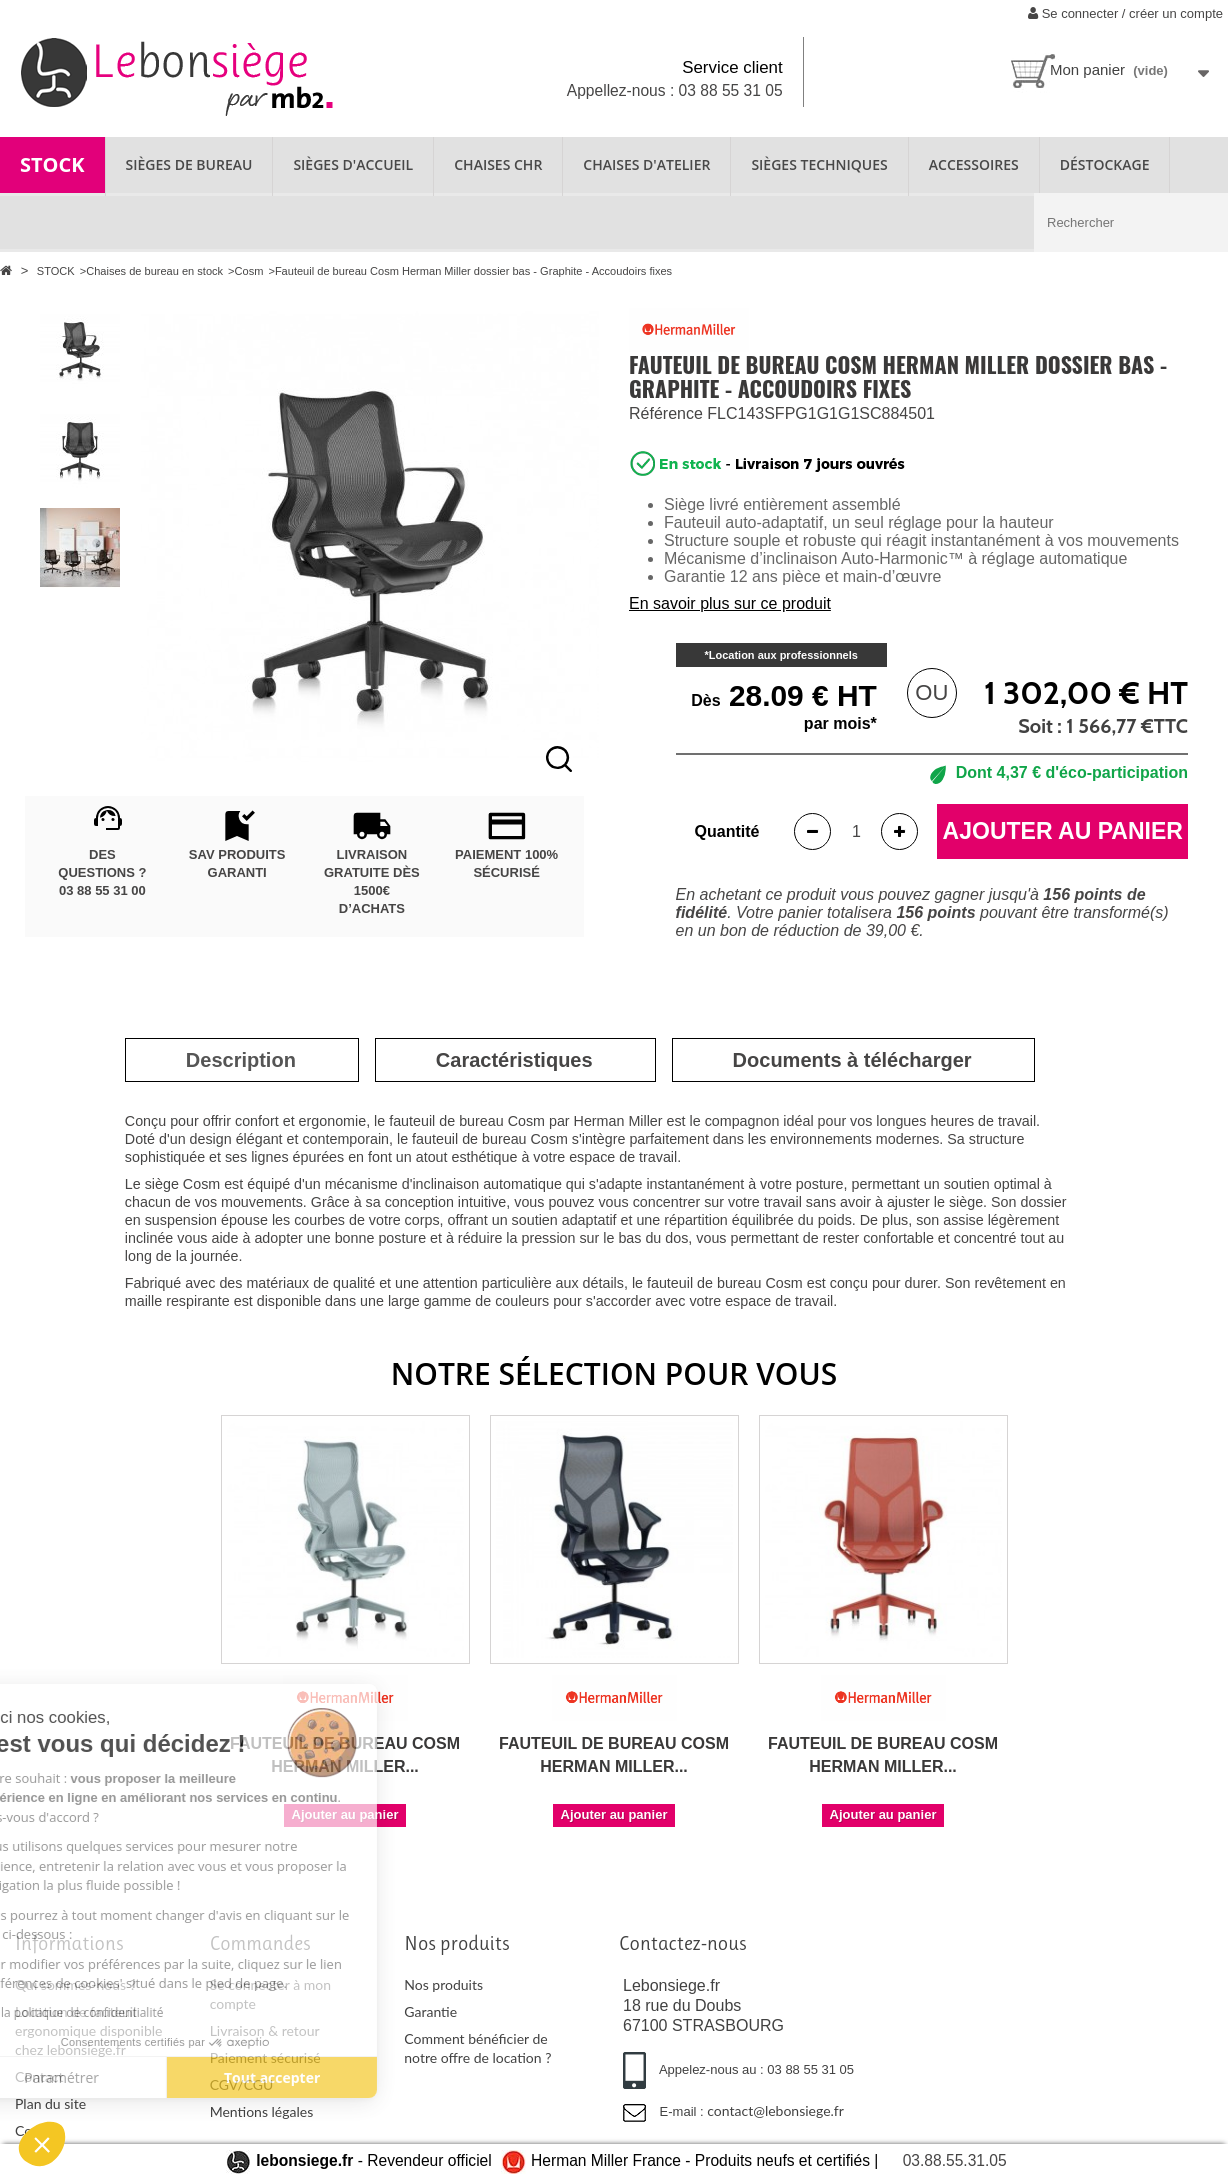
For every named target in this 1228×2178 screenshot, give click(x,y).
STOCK (52, 164)
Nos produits (443, 1984)
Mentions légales (262, 2111)
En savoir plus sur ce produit (730, 603)
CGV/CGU (242, 2084)
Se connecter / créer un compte (1125, 13)
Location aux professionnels (783, 655)
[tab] (241, 1060)
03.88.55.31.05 (955, 2160)
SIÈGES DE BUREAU (189, 164)
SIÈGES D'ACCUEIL (353, 164)
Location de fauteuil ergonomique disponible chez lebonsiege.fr (88, 2030)
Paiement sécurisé (265, 2057)
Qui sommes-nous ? (75, 1984)
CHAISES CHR (498, 164)
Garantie (430, 2011)
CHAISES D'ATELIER (646, 164)
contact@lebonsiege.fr (775, 2110)
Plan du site (50, 2103)
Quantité (727, 831)
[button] (42, 2144)
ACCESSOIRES (974, 164)
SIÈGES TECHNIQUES (819, 164)
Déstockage (1105, 164)
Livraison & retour (265, 2030)
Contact (39, 2076)
